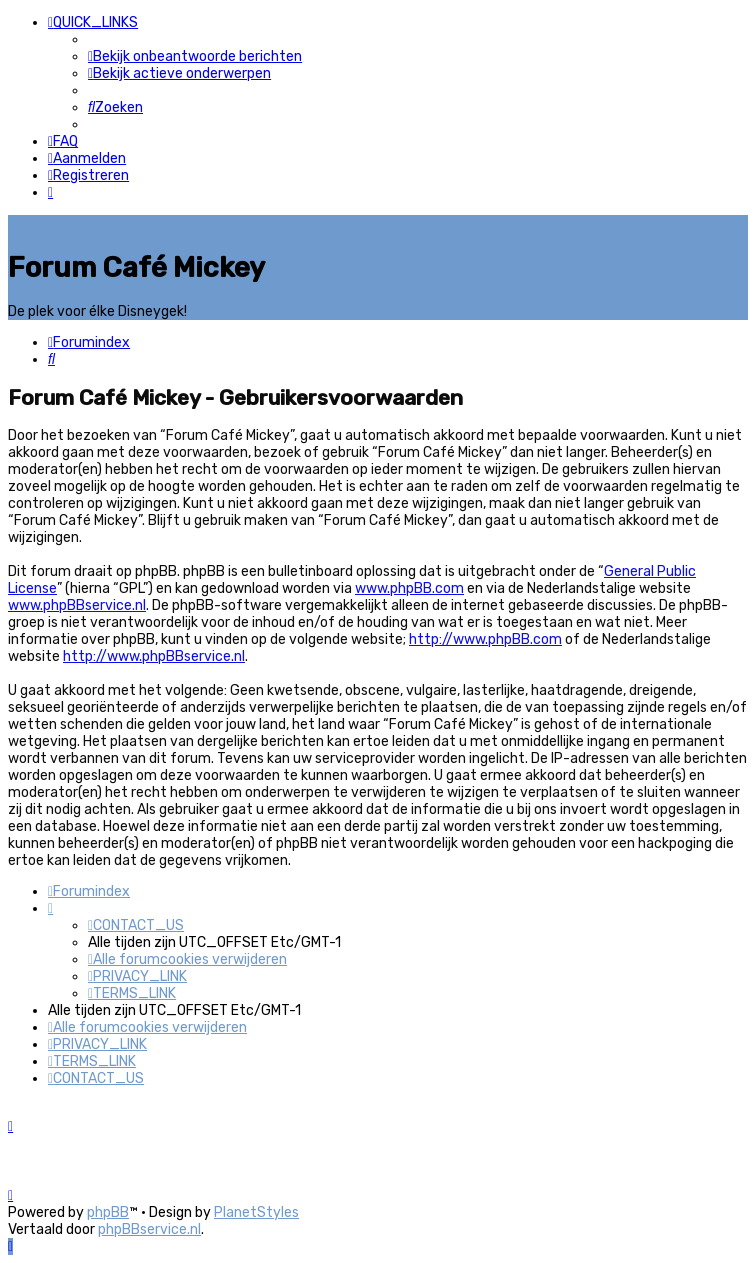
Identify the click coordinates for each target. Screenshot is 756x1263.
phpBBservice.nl (149, 1229)
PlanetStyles (256, 1212)
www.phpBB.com (409, 587)
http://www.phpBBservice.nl (154, 655)
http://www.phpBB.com (485, 638)
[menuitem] (195, 56)
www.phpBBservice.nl (77, 604)
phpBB (108, 1212)
